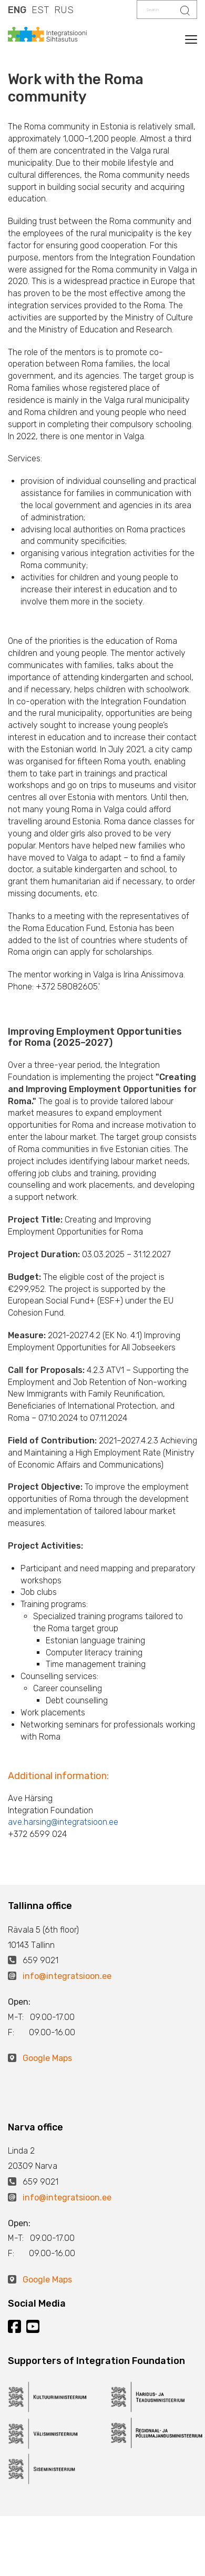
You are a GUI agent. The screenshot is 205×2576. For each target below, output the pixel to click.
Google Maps (47, 2058)
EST (40, 10)
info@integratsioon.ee (67, 1976)
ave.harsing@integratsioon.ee (63, 1822)
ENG (17, 10)
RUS (64, 10)
